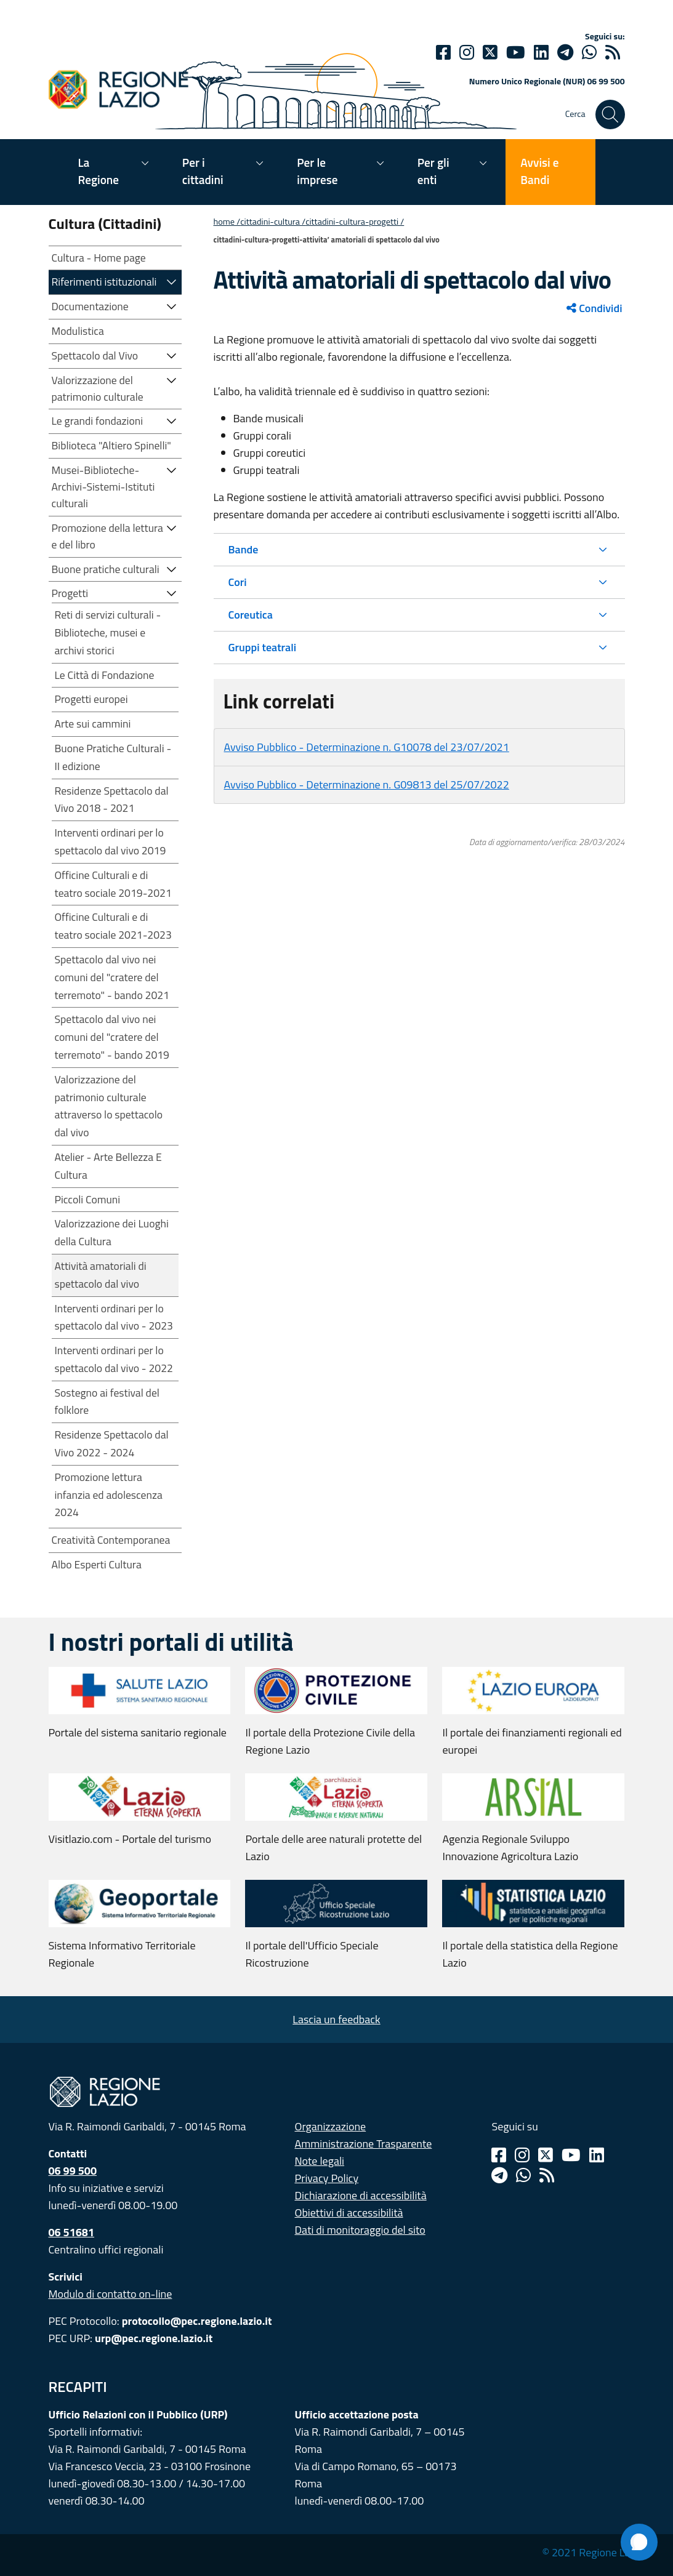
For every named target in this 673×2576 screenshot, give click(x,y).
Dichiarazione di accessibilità (361, 2195)
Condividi (594, 308)
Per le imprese (317, 170)
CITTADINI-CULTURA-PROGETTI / (354, 221)
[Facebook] (443, 52)
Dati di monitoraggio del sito (360, 2229)
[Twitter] (490, 52)
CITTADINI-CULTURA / (272, 221)
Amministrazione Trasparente (363, 2143)
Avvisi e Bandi (539, 170)
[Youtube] (515, 52)
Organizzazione (330, 2126)
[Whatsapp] (589, 52)
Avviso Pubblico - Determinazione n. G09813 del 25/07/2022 (366, 784)
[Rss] (546, 2175)
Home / (227, 221)
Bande (243, 549)
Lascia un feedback (336, 2019)
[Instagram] (466, 52)
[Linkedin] (541, 52)
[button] (172, 281)
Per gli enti (433, 170)
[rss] (612, 52)
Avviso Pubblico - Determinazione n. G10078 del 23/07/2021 (366, 747)
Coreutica (250, 614)
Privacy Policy (327, 2178)
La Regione (98, 170)
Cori (237, 582)
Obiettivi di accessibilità (349, 2212)
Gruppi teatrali (262, 647)
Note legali (320, 2161)
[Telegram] (499, 2175)
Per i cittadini (203, 170)
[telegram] (565, 52)
